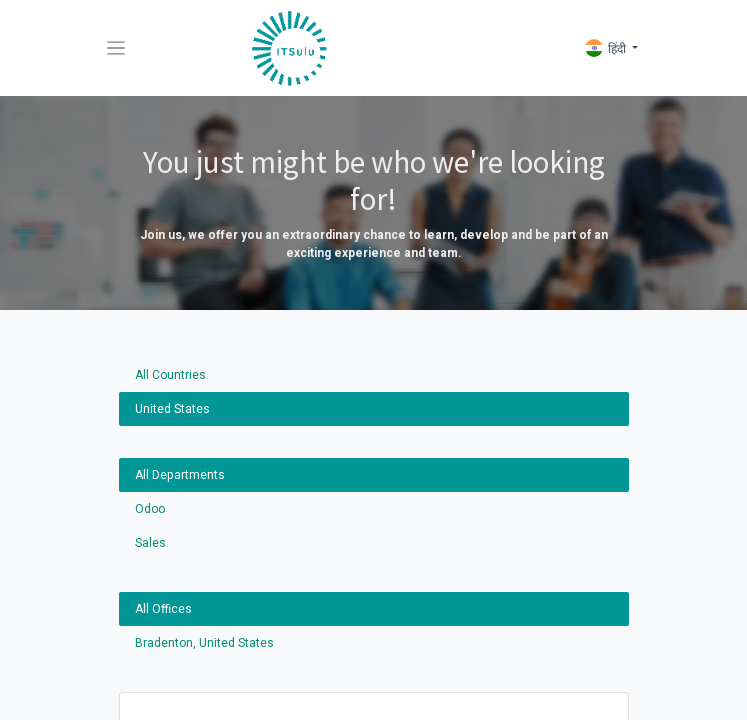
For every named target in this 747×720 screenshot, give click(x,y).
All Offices (163, 609)
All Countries (170, 375)
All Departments (180, 475)
